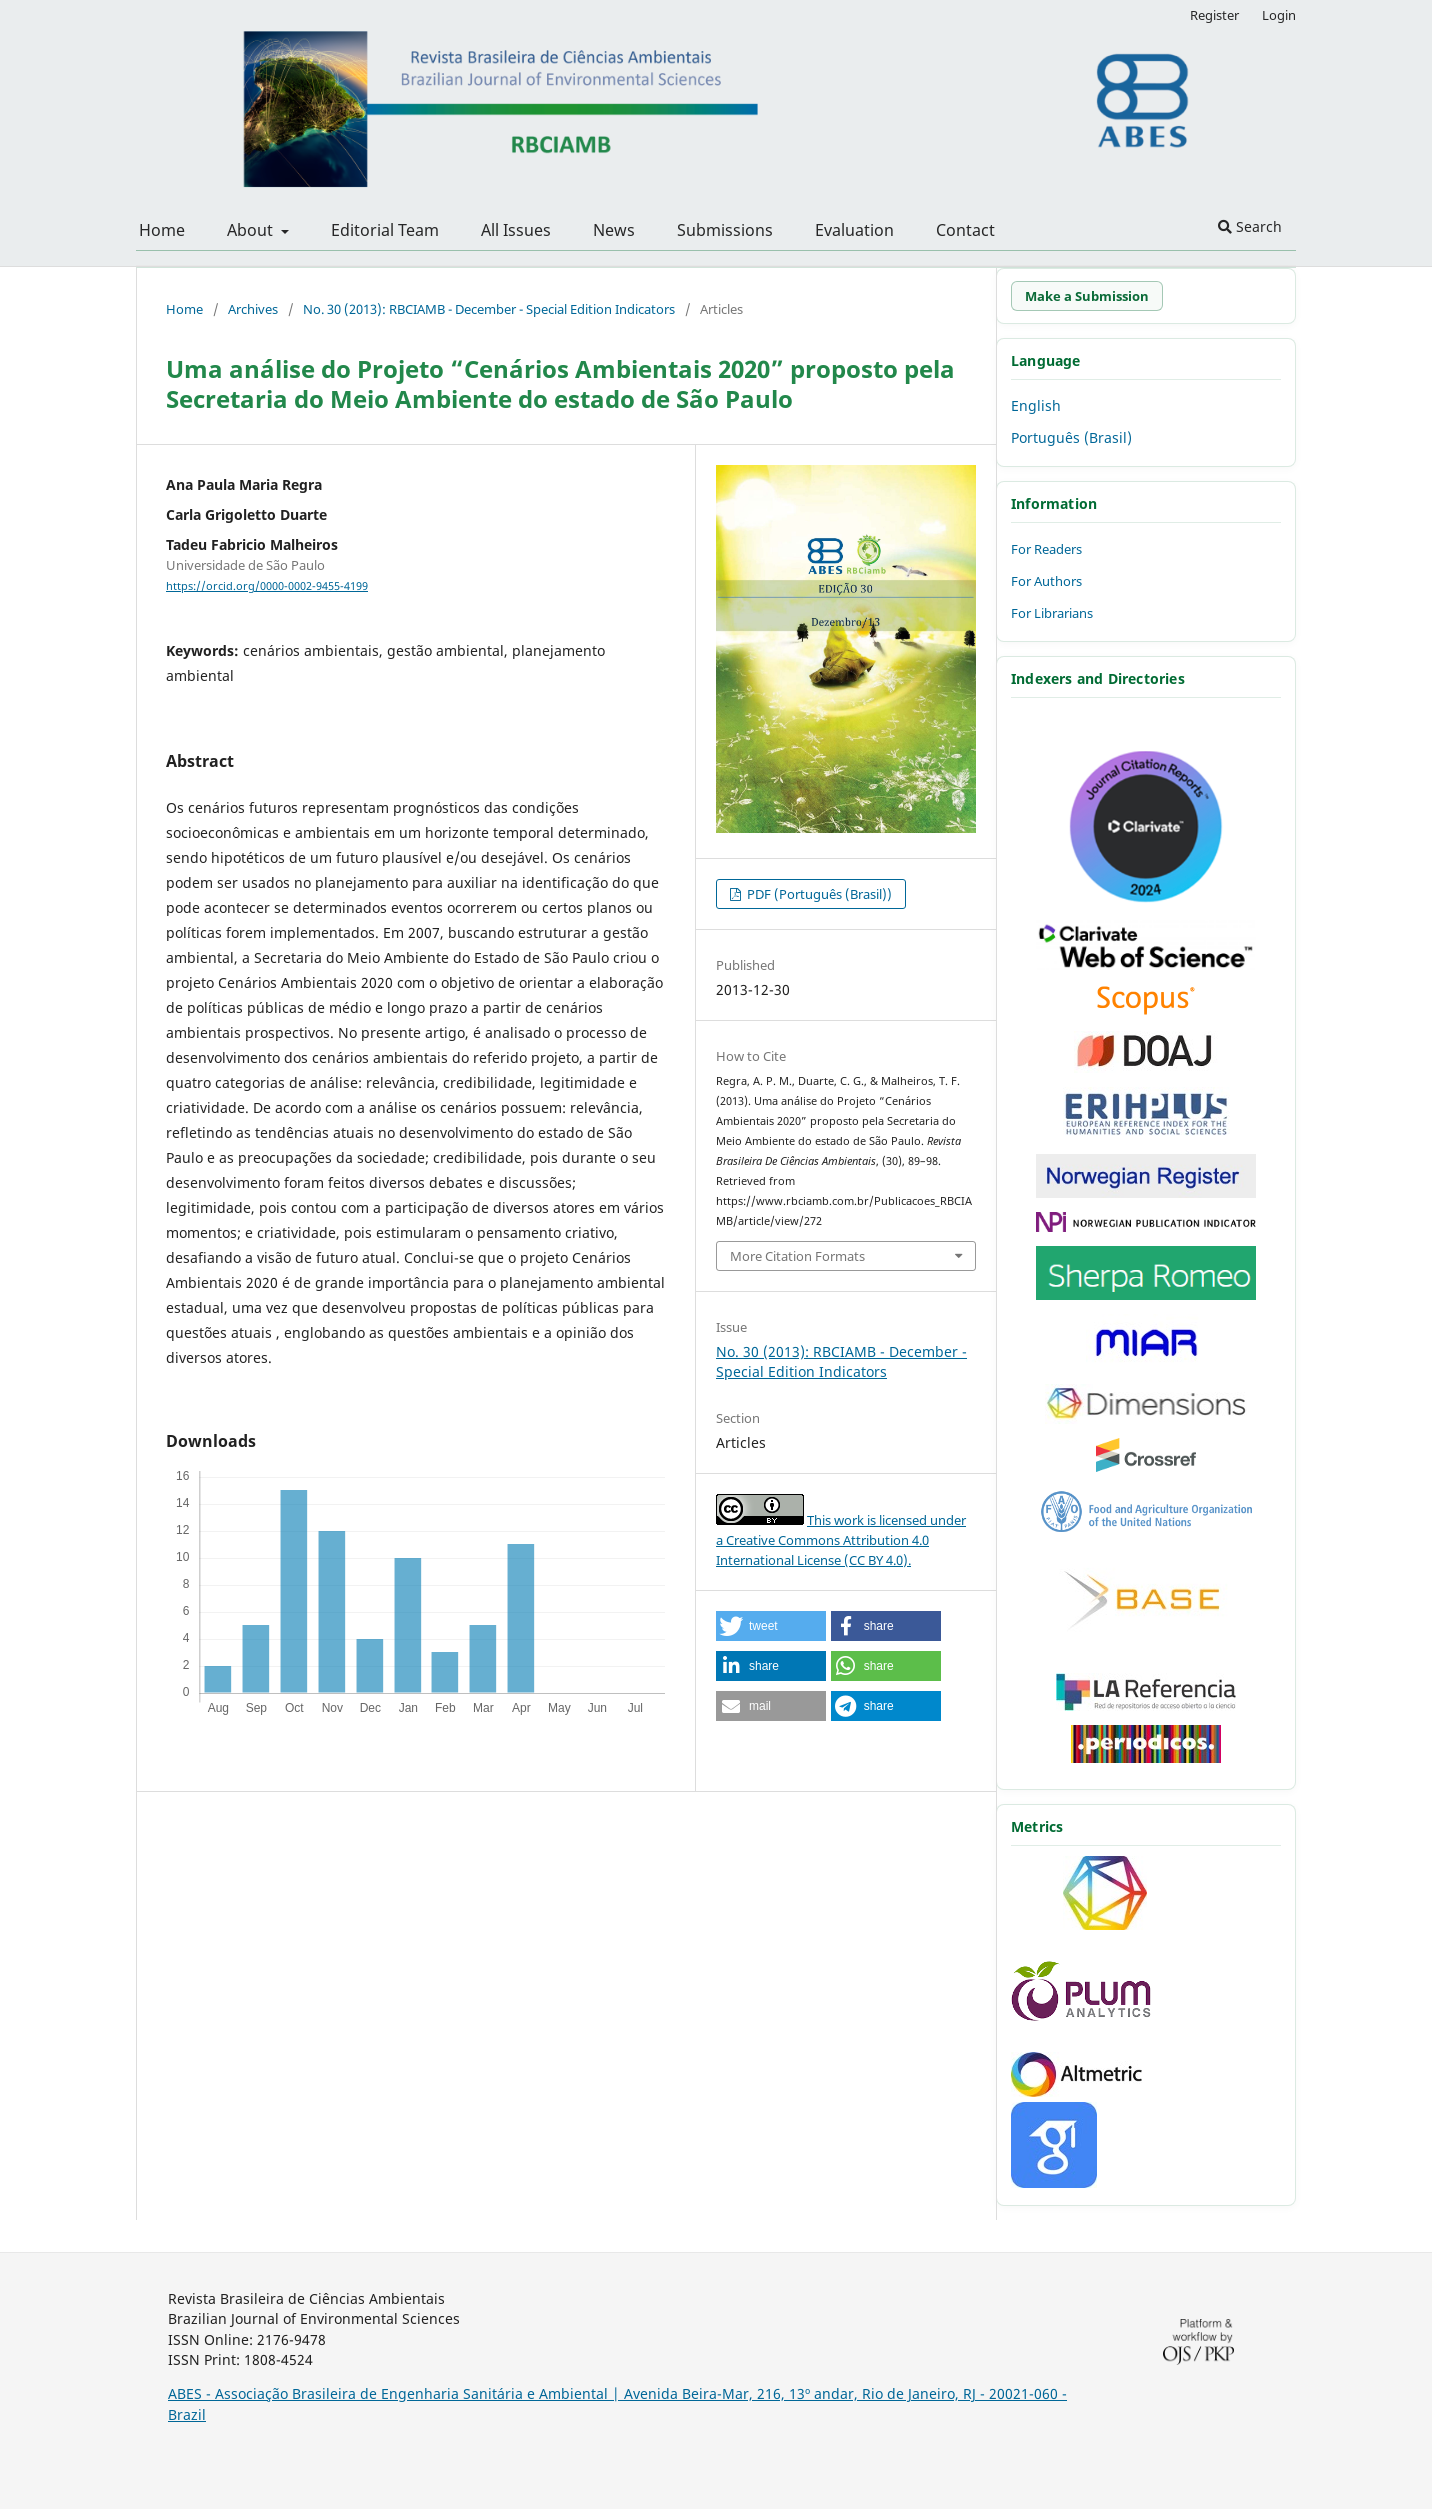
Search (1250, 226)
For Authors (1046, 581)
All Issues (516, 230)
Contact (965, 230)
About (252, 230)
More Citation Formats (797, 1256)
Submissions (725, 230)
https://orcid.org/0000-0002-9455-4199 (267, 586)
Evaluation (854, 230)
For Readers (1046, 549)
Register (1214, 15)
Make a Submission (1087, 296)
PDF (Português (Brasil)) (818, 894)
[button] (771, 1626)
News (614, 230)
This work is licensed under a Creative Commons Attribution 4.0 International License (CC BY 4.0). (841, 1540)
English (1036, 405)
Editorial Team (385, 230)
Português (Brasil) (1071, 437)
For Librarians (1052, 613)
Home (162, 230)
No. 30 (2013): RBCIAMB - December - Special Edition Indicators (489, 309)
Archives (253, 309)
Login (1279, 15)
